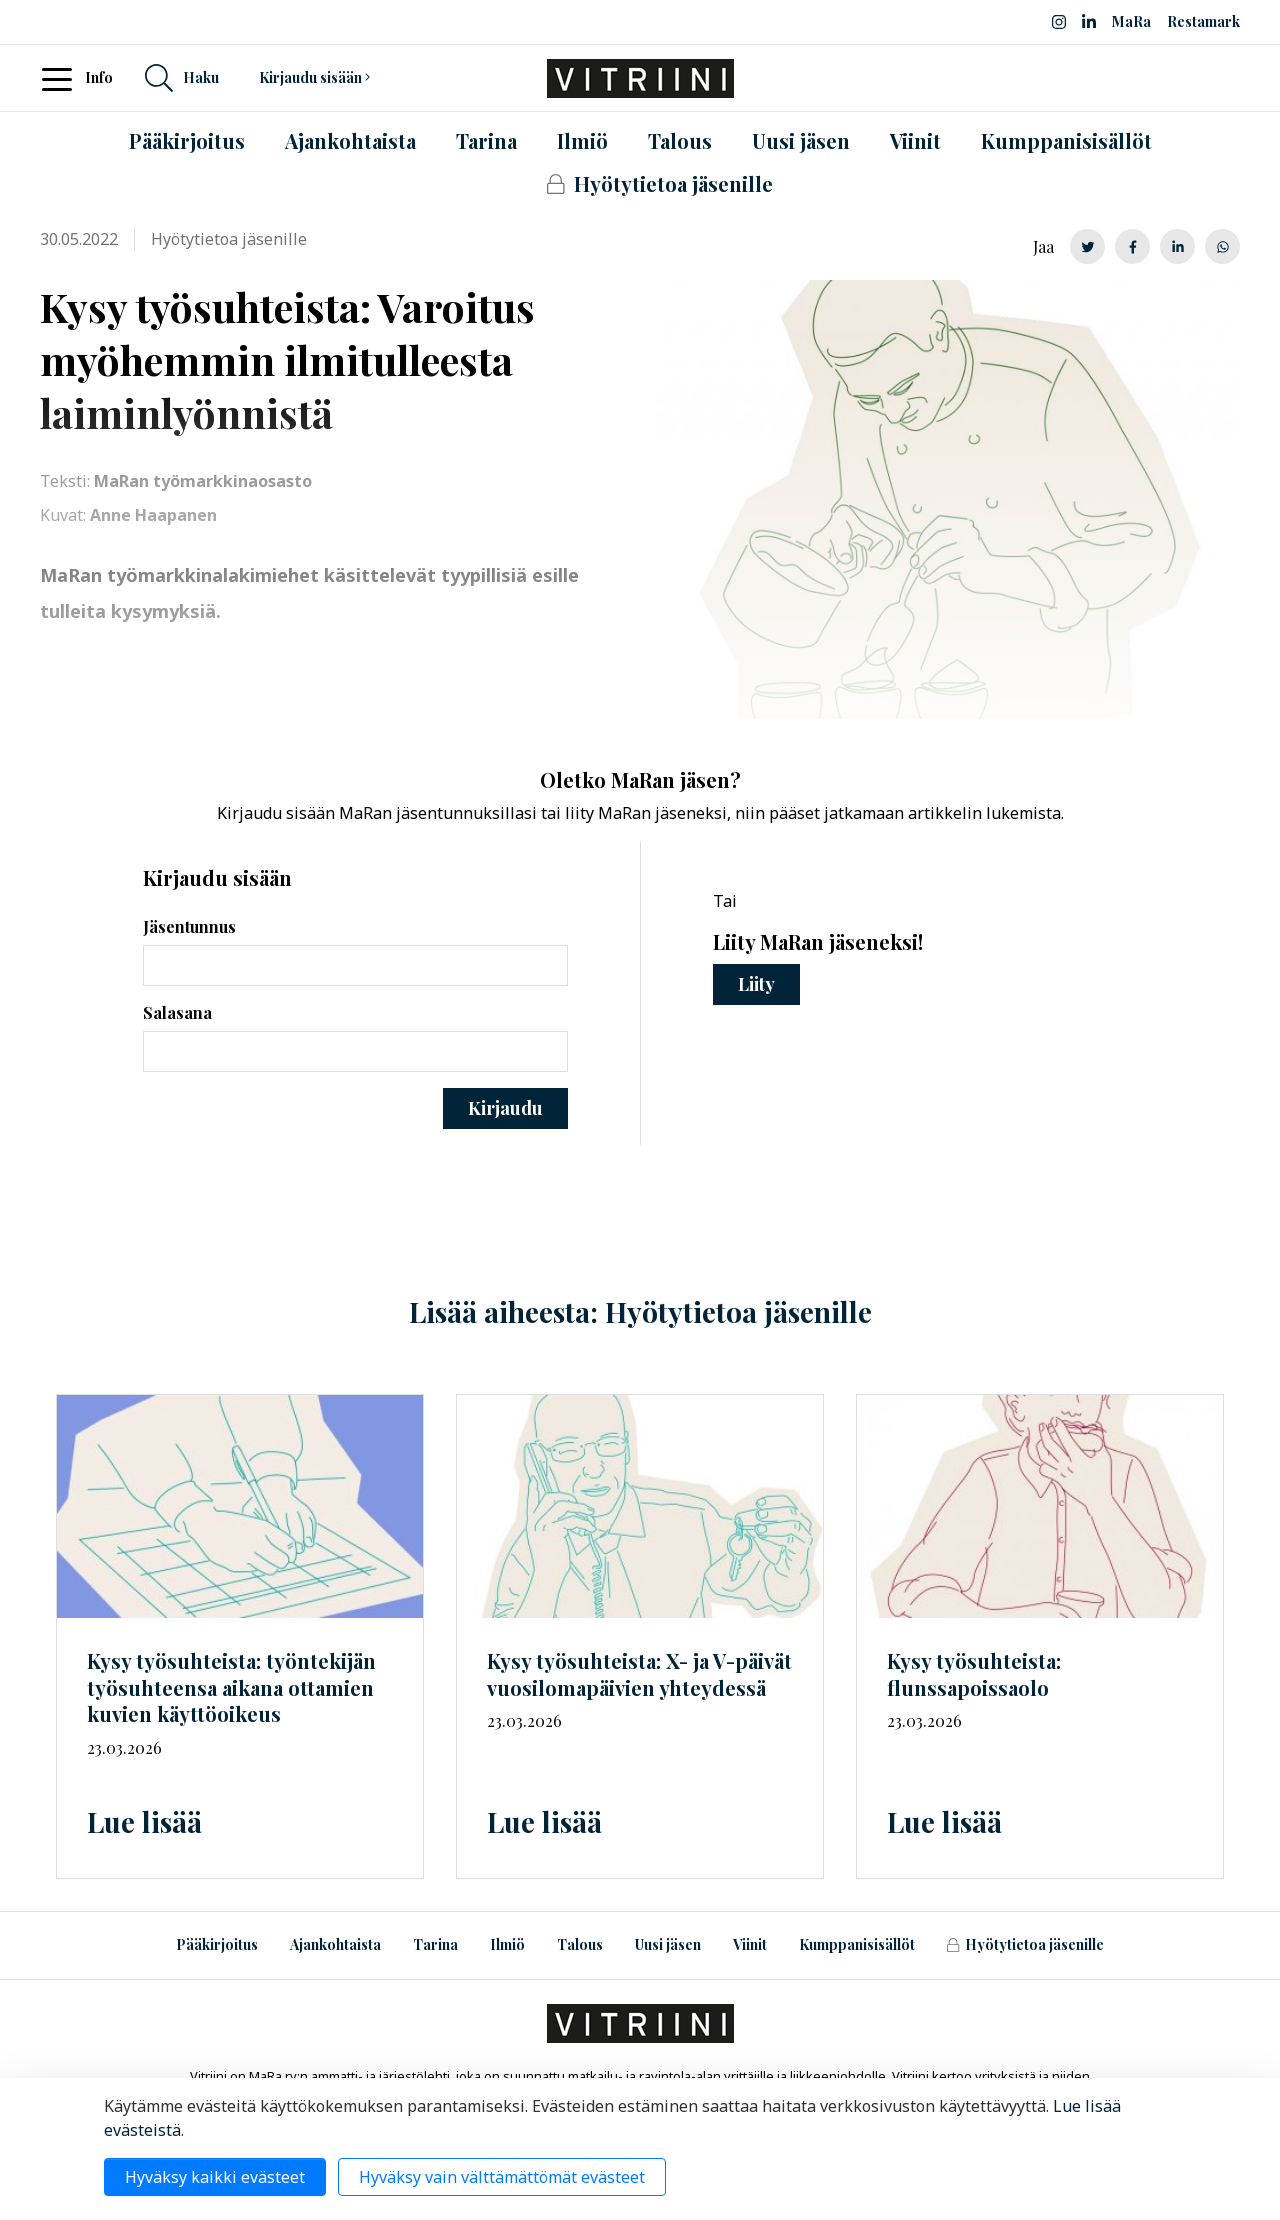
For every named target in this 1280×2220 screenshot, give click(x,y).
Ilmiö (507, 1944)
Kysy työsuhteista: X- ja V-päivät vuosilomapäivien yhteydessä (639, 1674)
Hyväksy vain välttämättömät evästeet (502, 2177)
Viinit (750, 1944)
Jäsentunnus (189, 926)
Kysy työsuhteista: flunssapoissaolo (974, 1674)
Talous (580, 1944)
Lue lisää (144, 1821)
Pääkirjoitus (217, 1944)
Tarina (435, 1944)
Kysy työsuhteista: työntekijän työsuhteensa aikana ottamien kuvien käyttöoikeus (231, 1687)
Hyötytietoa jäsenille (1025, 1944)
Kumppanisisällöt (857, 1944)
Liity (756, 984)
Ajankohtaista (335, 1944)
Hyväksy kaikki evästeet (215, 2177)
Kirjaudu (505, 1108)
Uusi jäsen (668, 1944)
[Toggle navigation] (63, 78)
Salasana (177, 1012)
